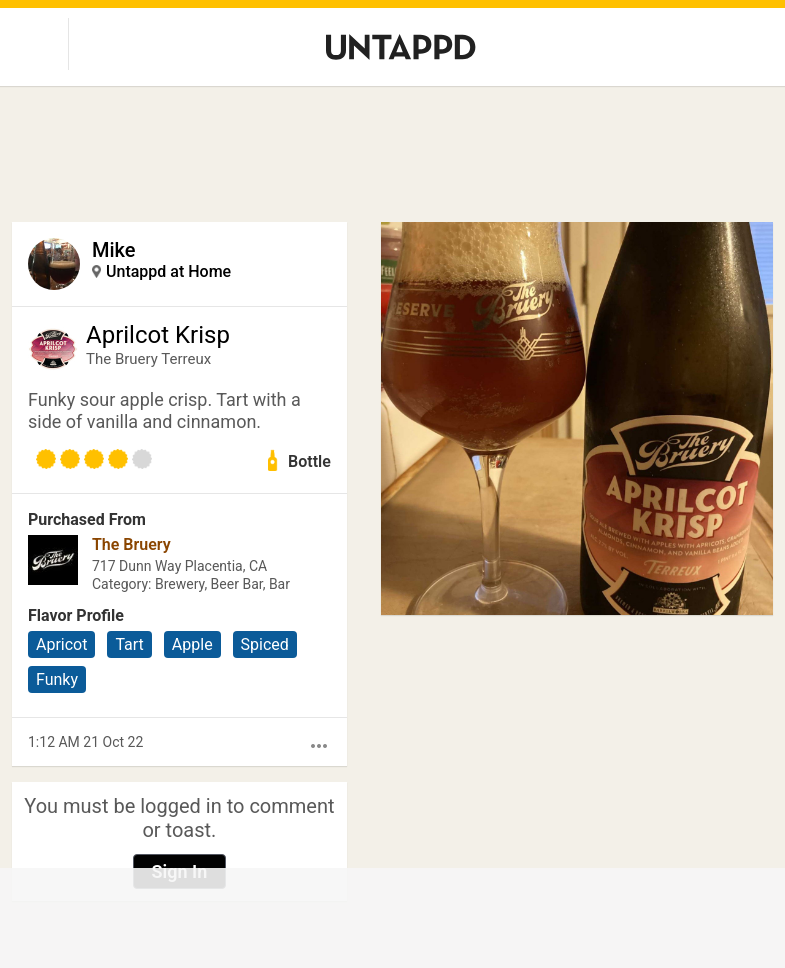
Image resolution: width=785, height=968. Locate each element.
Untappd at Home (168, 271)
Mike (114, 250)
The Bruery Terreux (148, 359)
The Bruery (131, 544)
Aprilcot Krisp (158, 335)
